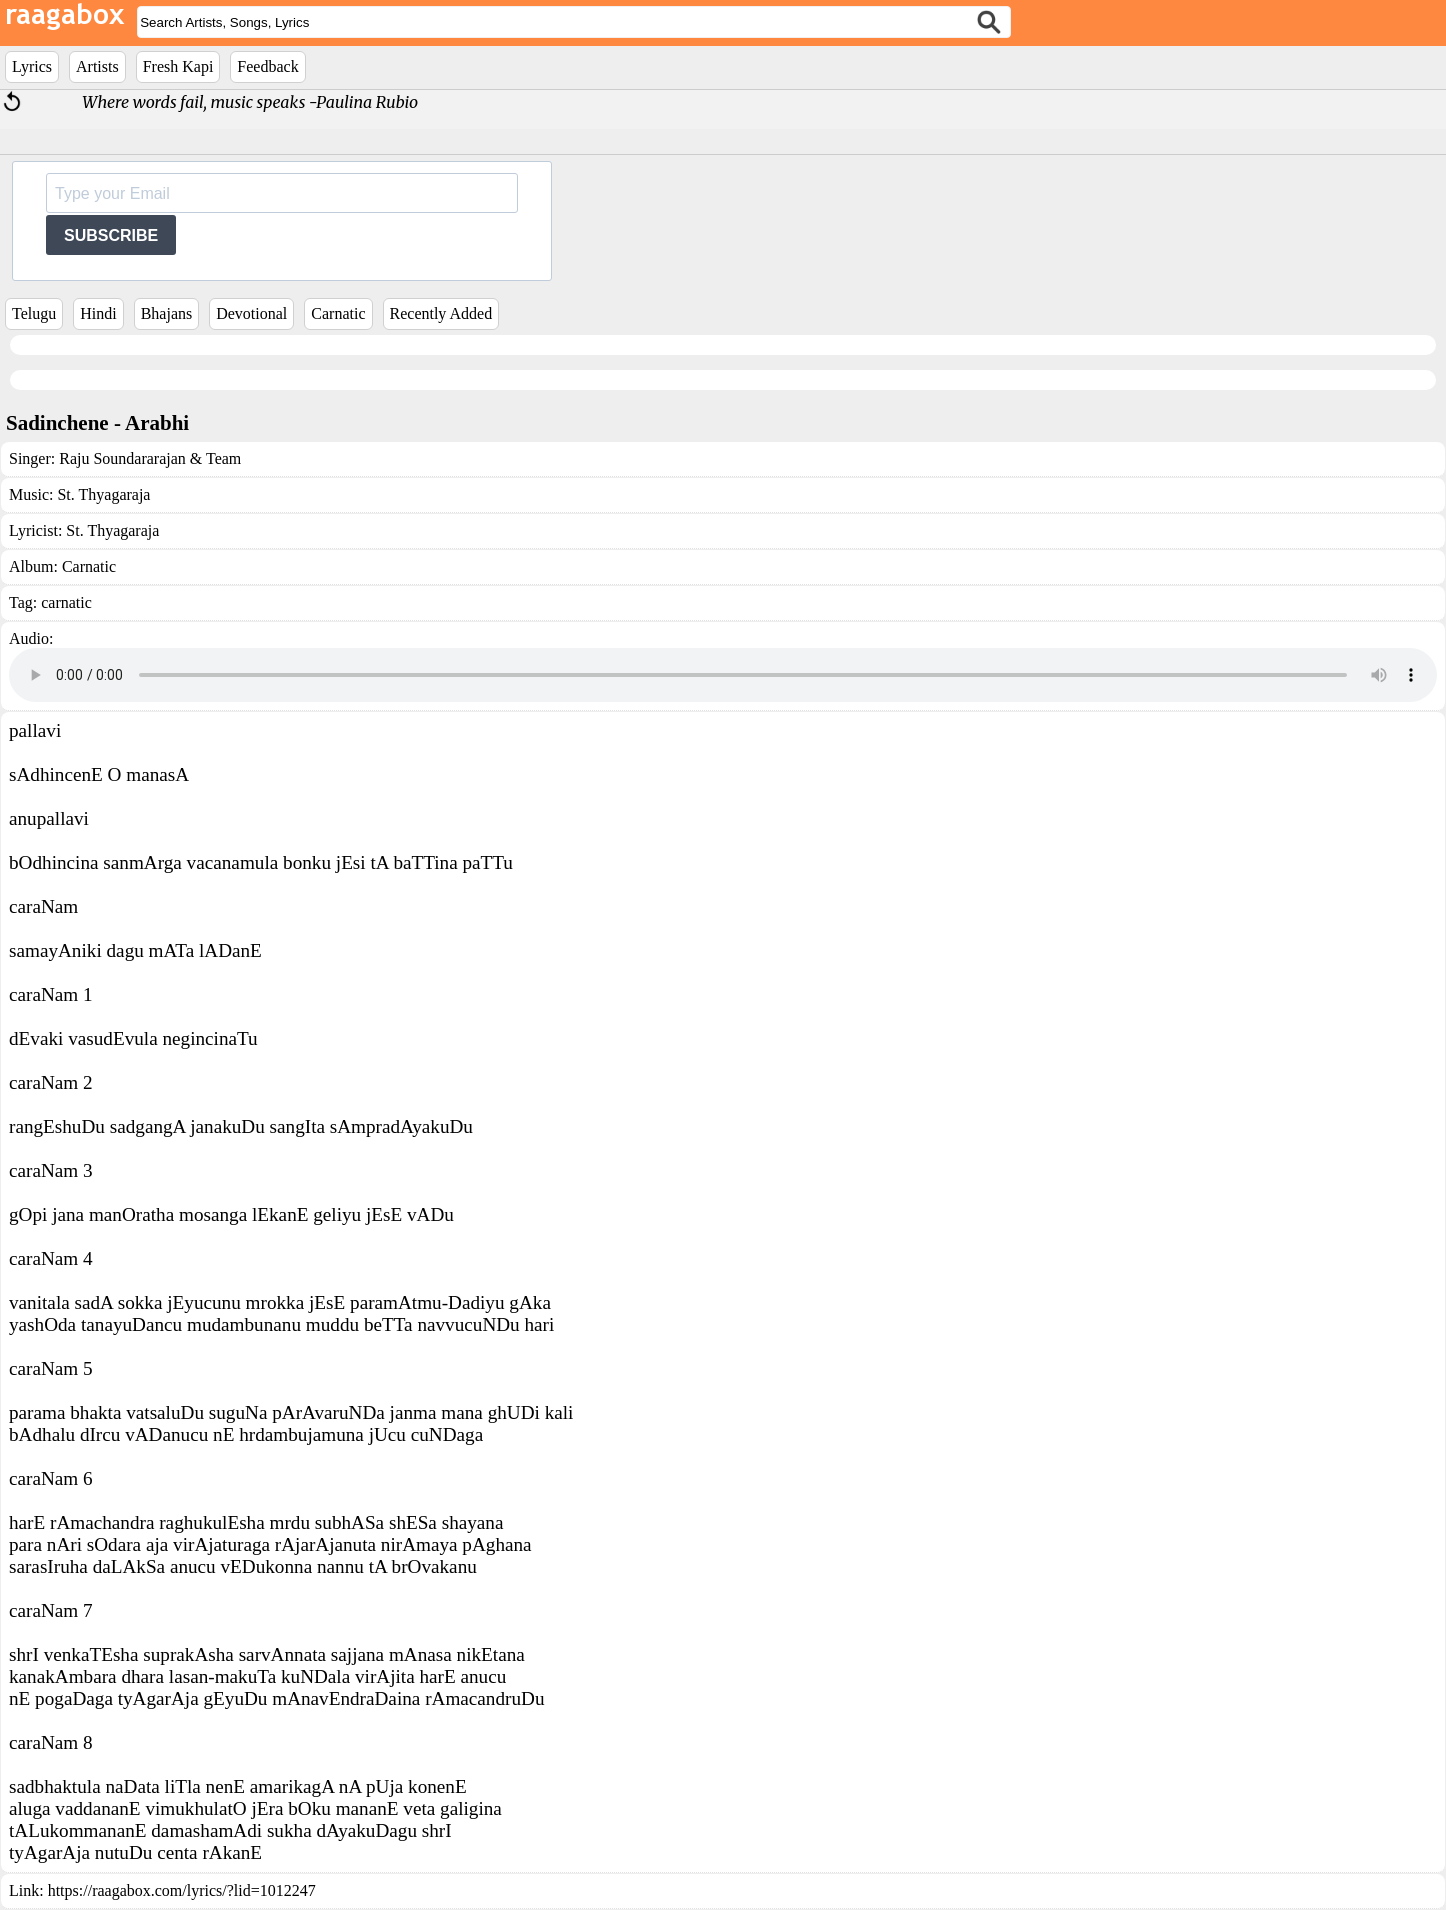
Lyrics (32, 66)
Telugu (34, 313)
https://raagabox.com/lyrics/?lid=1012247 (182, 1890)
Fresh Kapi (178, 66)
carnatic (66, 602)
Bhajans (167, 313)
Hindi (98, 313)
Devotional (251, 313)
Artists (97, 66)
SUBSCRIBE (111, 235)
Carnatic (338, 313)
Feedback (267, 66)
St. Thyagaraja (103, 494)
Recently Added (441, 313)
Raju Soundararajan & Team (150, 458)
